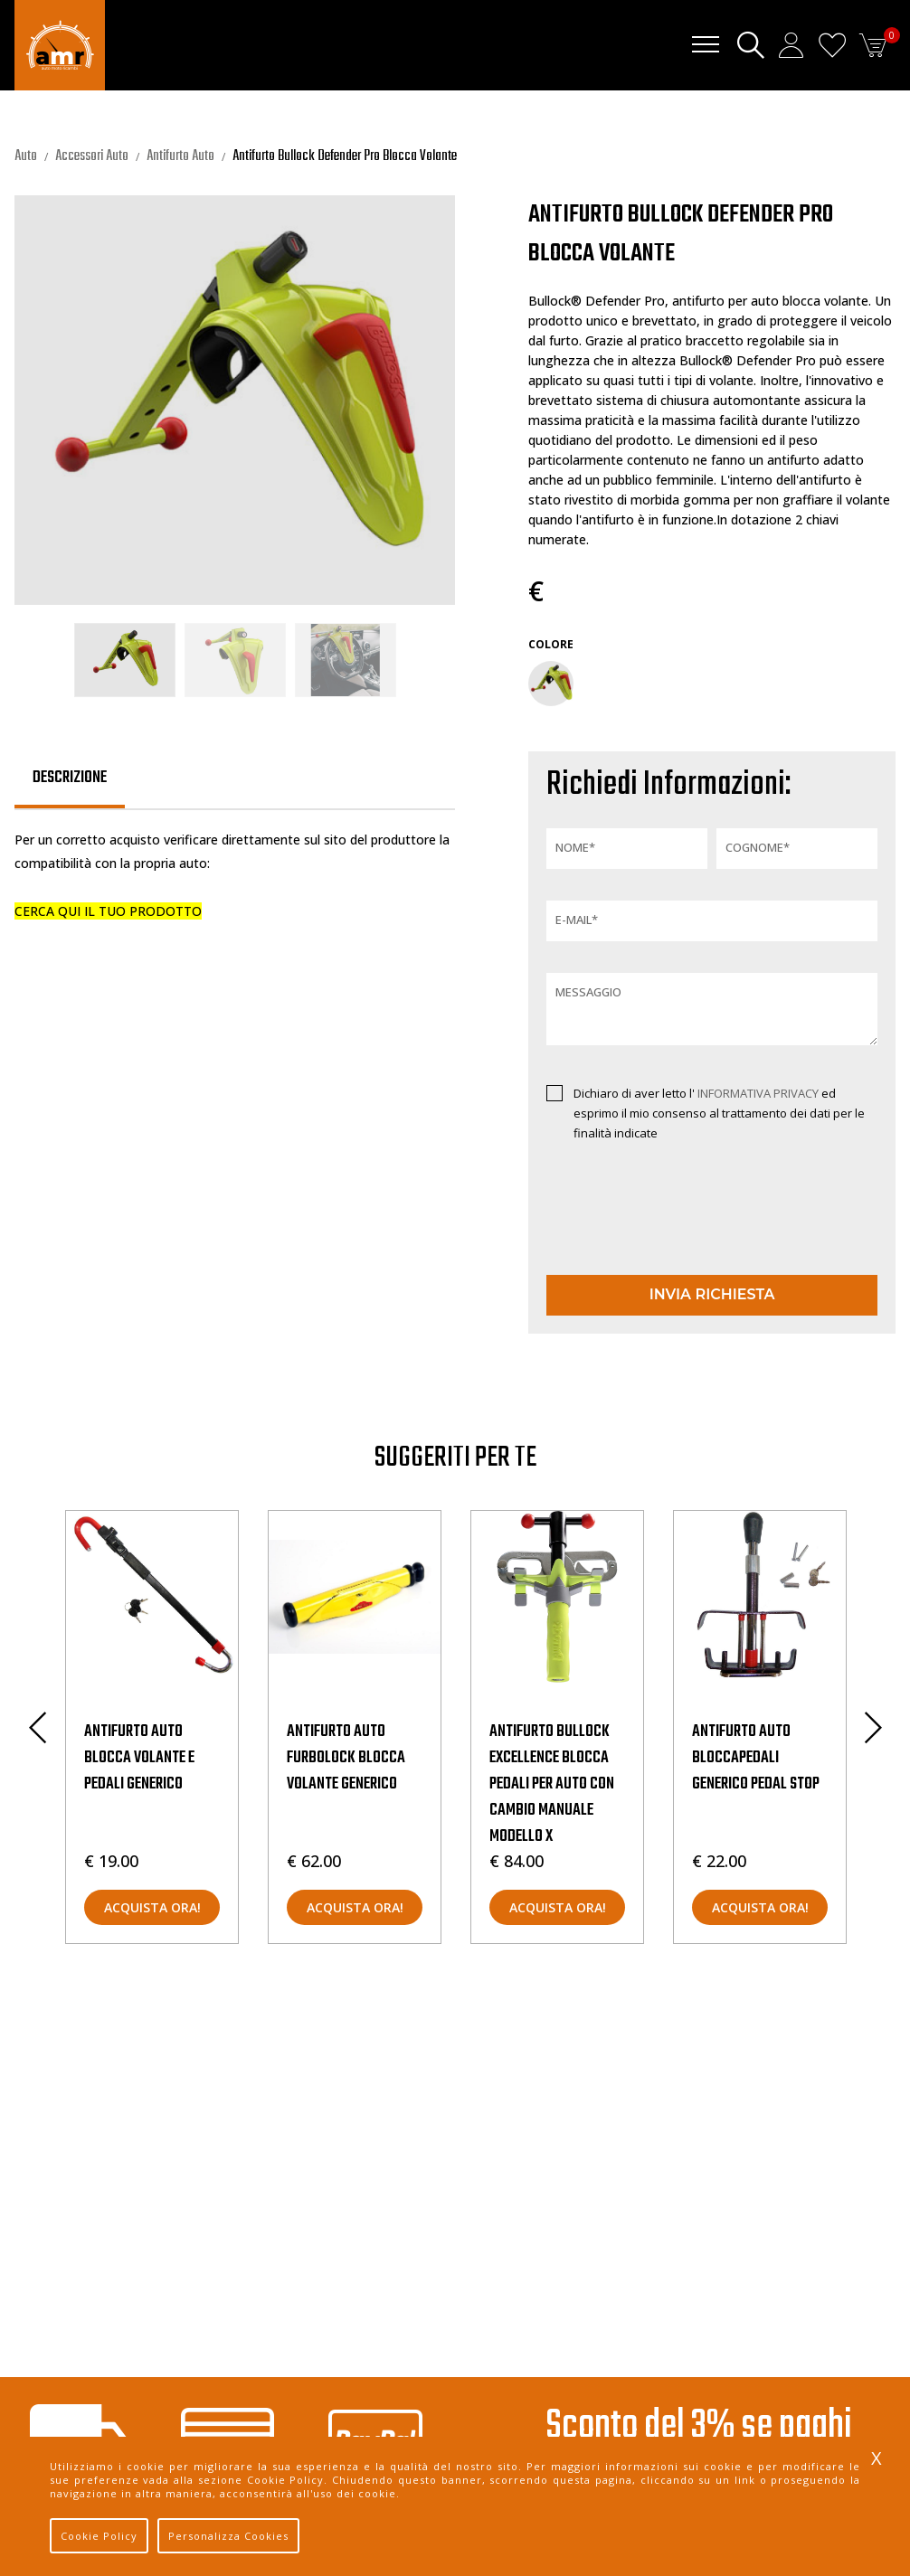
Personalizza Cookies (228, 2536)
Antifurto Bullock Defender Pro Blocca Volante (344, 156)
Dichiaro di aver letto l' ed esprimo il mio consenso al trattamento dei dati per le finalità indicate (719, 1113)
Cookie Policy (99, 2536)
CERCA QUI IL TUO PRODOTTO (108, 911)
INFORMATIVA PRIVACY (759, 1093)
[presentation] (652, 1225)
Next (873, 1727)
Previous (37, 1727)
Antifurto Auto (180, 156)
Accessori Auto (91, 156)
